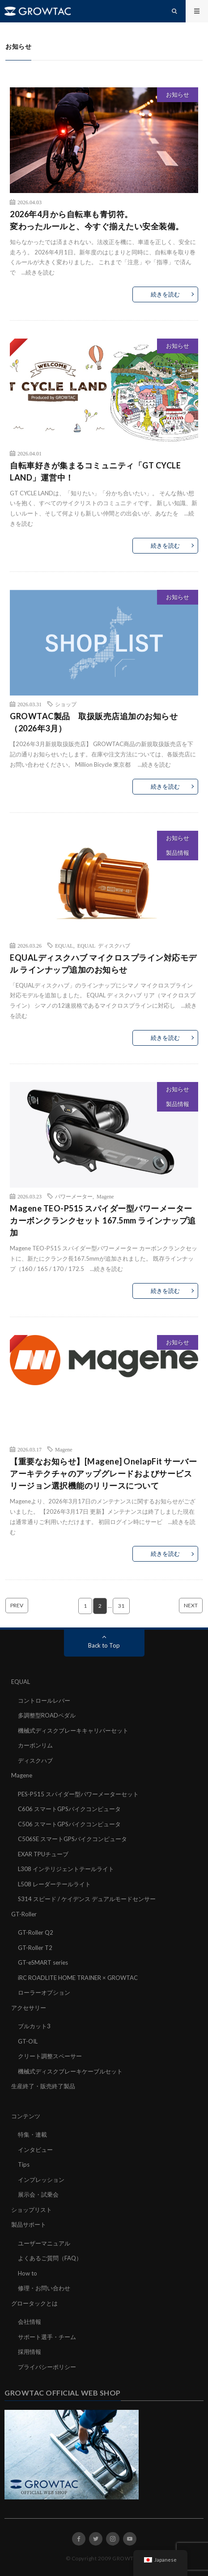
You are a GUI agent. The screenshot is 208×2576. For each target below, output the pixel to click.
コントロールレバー (44, 1700)
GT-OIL (28, 2041)
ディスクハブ (35, 1760)
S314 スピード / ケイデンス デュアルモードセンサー (87, 1898)
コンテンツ (25, 2116)
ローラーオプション (44, 1992)
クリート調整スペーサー (50, 2056)
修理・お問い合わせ (44, 2288)
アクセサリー (28, 2007)
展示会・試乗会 (38, 2194)
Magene (105, 1196)
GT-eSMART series (43, 1962)
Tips (24, 2164)
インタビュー (35, 2149)
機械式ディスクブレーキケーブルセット (70, 2071)
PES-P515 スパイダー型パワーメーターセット (78, 1794)
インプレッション (41, 2179)
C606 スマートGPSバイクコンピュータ (69, 1808)
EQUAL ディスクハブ (104, 945)
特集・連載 (32, 2134)
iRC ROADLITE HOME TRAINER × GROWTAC (78, 1977)
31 (121, 1605)
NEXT (191, 1605)
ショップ (65, 704)
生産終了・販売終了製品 (43, 2086)
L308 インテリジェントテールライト (66, 1868)
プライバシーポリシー (47, 2366)
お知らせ (177, 94)
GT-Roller (24, 1914)
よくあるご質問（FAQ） (50, 2258)
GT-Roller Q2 (35, 1932)
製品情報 (177, 852)
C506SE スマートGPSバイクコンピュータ (72, 1838)
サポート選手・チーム (47, 2336)
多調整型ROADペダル (47, 1715)
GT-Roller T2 (35, 1947)
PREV (16, 1605)
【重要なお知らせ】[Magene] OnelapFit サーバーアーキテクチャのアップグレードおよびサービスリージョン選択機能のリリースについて (103, 1473)
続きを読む (40, 272)
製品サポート (28, 2224)
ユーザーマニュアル (44, 2243)
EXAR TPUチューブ (43, 1854)
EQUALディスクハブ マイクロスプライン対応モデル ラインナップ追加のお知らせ (103, 964)
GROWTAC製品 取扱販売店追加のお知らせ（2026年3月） (94, 722)
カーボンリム (35, 1745)
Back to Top (104, 1645)
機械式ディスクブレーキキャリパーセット (73, 1730)
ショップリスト (31, 2209)
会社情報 (29, 2321)
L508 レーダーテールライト (54, 1884)
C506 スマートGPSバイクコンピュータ (69, 1824)
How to (27, 2273)
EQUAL (64, 945)
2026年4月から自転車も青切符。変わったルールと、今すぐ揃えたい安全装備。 (97, 220)
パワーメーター (74, 1196)
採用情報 (29, 2351)
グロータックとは (34, 2303)
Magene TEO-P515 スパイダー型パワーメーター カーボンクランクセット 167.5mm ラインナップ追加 (103, 1220)
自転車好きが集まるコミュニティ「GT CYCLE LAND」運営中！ (95, 471)
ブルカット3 (34, 2026)
